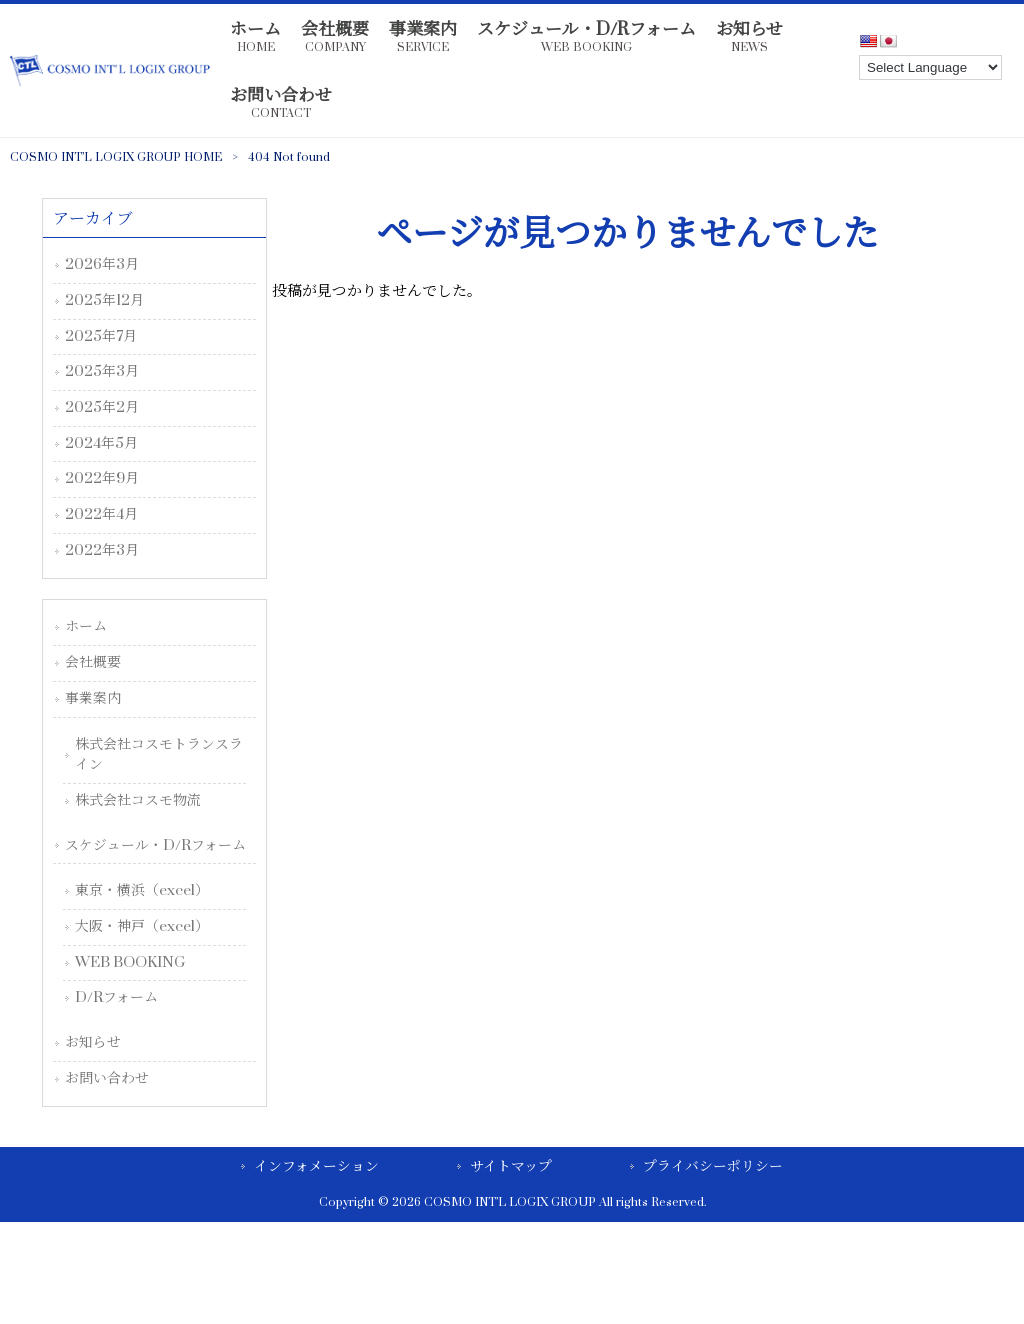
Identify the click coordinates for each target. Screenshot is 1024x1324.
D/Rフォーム (116, 997)
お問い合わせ (107, 1078)
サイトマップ (511, 1166)
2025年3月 (102, 371)
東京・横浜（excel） (142, 890)
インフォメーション (316, 1166)
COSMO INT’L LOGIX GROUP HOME (116, 157)
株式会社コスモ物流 (138, 800)
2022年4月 (101, 514)
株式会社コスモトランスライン (159, 755)
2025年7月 (101, 336)
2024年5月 (101, 443)
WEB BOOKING (130, 962)
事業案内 (93, 698)
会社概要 (93, 662)
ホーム (86, 626)
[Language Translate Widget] (930, 67)
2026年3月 (102, 264)
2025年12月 (104, 300)
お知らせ (93, 1042)
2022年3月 (102, 550)
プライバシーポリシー (713, 1166)
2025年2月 (102, 407)
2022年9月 (102, 478)
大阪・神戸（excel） (142, 926)
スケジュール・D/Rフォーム (155, 845)
